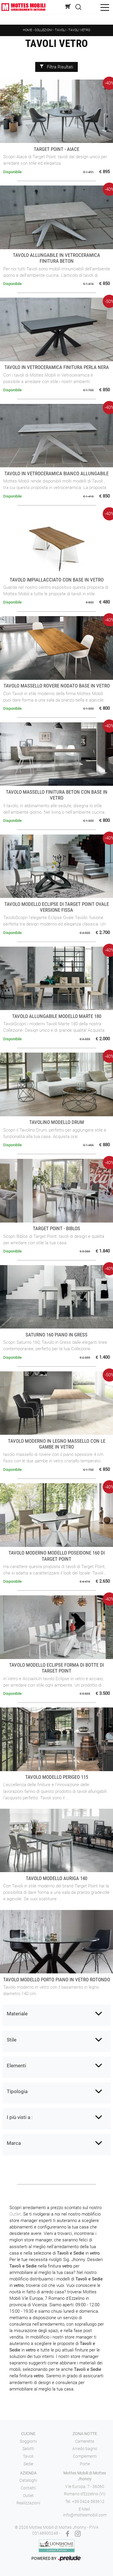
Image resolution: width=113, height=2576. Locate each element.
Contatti (28, 2488)
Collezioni (43, 30)
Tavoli (61, 30)
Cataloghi (28, 2480)
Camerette (84, 2441)
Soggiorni (28, 2441)
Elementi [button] (16, 2065)
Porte (85, 2464)
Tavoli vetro (79, 30)
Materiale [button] (17, 2014)
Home (27, 30)
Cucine (28, 2433)
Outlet (15, 2214)
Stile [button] (11, 2040)
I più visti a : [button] (20, 2117)
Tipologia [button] (17, 2091)
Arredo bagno (84, 2448)
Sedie (28, 2464)
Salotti (28, 2448)
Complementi (85, 2456)
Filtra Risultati (56, 67)
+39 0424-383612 (88, 2501)
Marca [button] (14, 2143)
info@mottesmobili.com (85, 2515)
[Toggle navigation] (105, 7)
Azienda (28, 2473)
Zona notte (84, 2433)
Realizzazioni (28, 2503)
